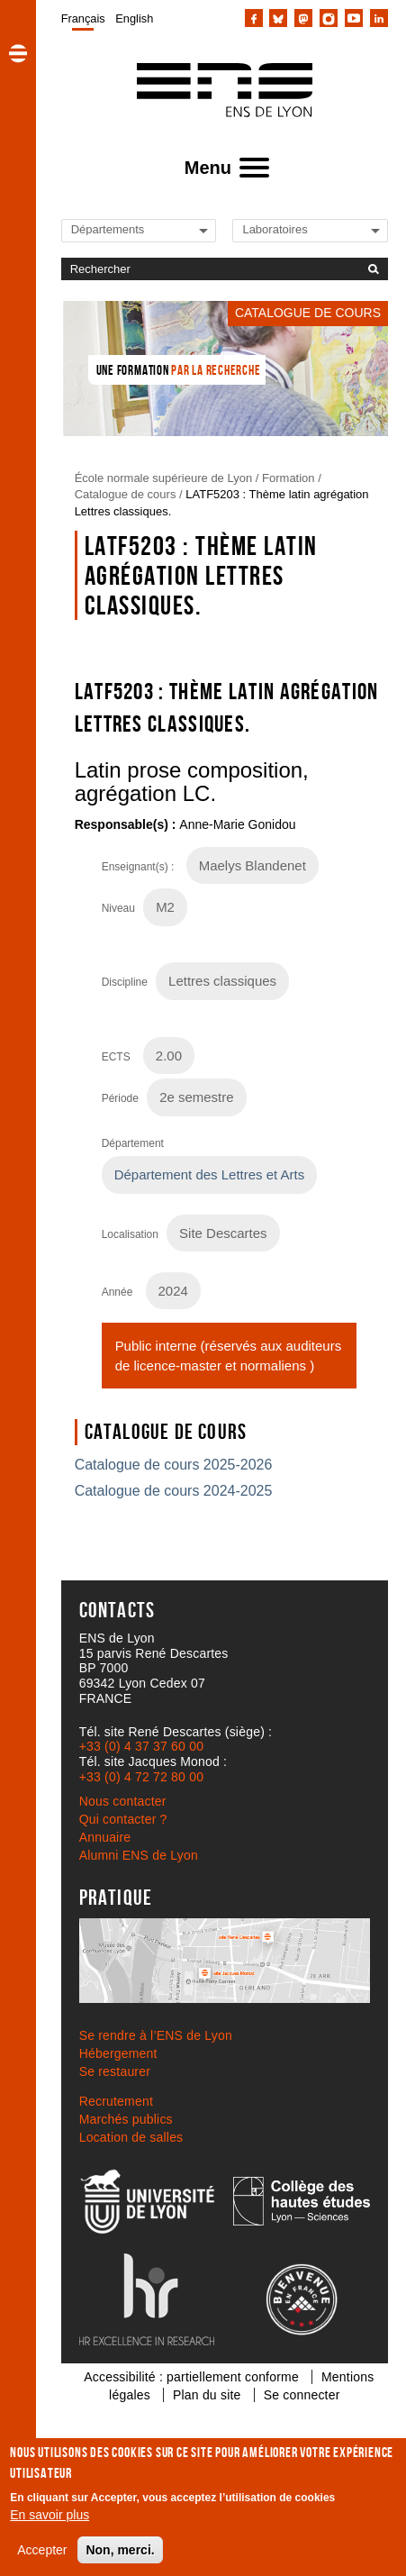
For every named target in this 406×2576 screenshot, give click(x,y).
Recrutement (116, 2101)
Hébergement (118, 2053)
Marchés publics (126, 2119)
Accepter (42, 2550)
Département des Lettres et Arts (209, 1174)
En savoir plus (49, 2515)
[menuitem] (83, 18)
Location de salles (131, 2137)
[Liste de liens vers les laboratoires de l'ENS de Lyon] (303, 229)
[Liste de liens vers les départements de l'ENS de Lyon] (132, 229)
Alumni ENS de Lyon (138, 1855)
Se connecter (302, 2395)
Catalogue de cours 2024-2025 (174, 1490)
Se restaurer (114, 2071)
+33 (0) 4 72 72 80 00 (141, 1777)
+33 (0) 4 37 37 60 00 (141, 1746)
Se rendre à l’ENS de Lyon (155, 2035)
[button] (18, 53)
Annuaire (105, 1837)
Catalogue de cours (125, 494)
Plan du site (207, 2395)
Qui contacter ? (123, 1819)
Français (83, 18)
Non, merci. (120, 2550)
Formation (288, 478)
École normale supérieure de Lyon (164, 478)
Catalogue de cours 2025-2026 (174, 1464)
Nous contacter (123, 1801)
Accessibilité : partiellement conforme (191, 2377)
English (134, 18)
